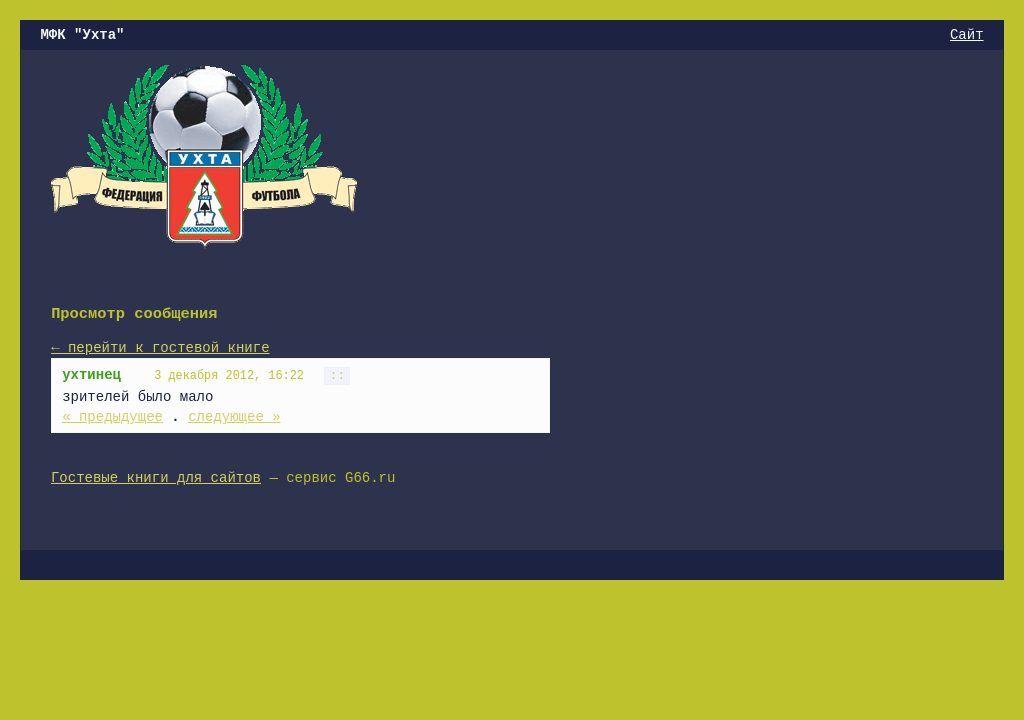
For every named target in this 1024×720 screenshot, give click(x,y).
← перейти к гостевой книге (160, 348)
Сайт (967, 35)
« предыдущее (112, 417)
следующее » (234, 417)
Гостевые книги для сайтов (156, 478)
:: (337, 376)
